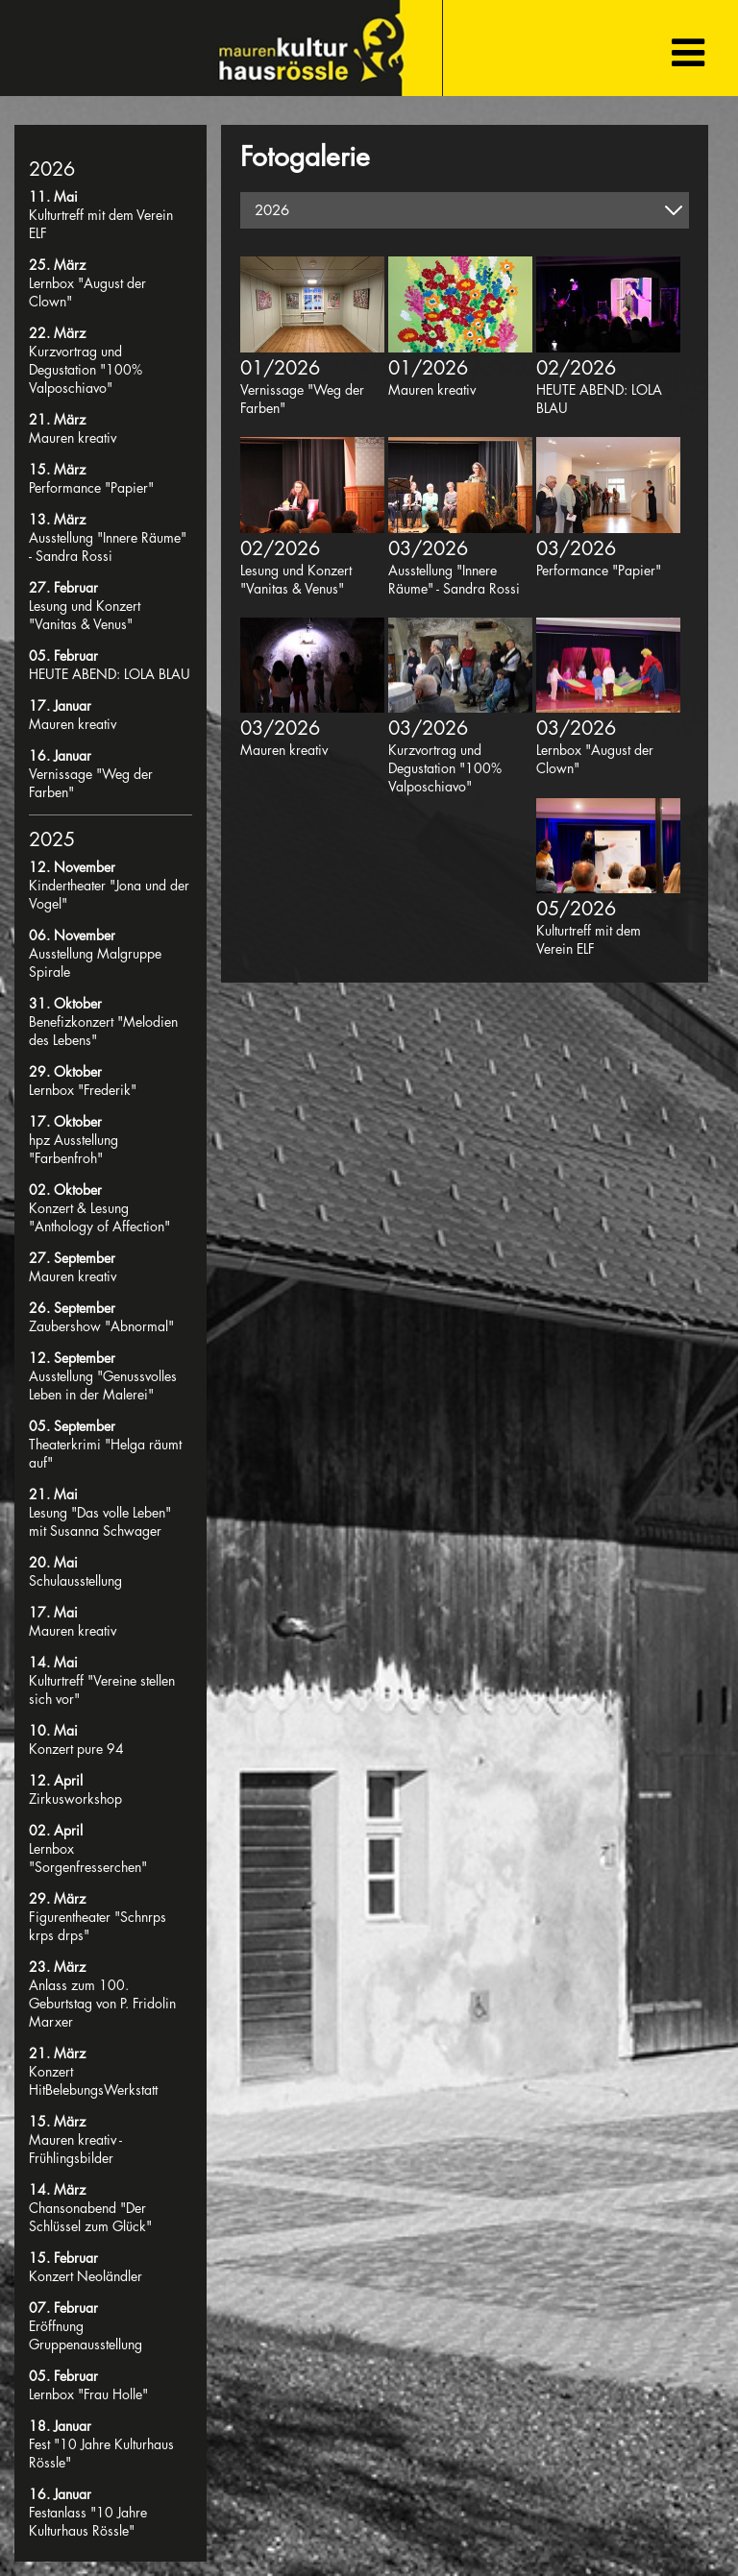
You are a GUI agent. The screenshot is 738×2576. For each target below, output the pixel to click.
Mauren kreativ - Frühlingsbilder (75, 2148)
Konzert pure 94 (76, 1748)
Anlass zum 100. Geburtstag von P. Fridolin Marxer (102, 2003)
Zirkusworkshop (75, 1798)
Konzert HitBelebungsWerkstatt (93, 2080)
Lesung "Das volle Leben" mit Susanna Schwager (100, 1521)
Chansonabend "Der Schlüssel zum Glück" (90, 2217)
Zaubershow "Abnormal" (101, 1326)
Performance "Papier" (91, 487)
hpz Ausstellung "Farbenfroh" (73, 1148)
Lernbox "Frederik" (82, 1090)
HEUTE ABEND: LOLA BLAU (109, 674)
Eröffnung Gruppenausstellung (85, 2335)
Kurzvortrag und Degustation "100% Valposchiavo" (85, 369)
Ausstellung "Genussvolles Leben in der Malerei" (103, 1385)
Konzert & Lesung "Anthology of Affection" (99, 1217)
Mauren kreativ (72, 437)
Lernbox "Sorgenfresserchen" (88, 1857)
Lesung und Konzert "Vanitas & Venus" (84, 614)
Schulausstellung (75, 1580)
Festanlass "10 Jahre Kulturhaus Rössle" (88, 2521)
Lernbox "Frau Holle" (88, 2394)
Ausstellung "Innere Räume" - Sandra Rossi (107, 546)
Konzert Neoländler (85, 2276)
